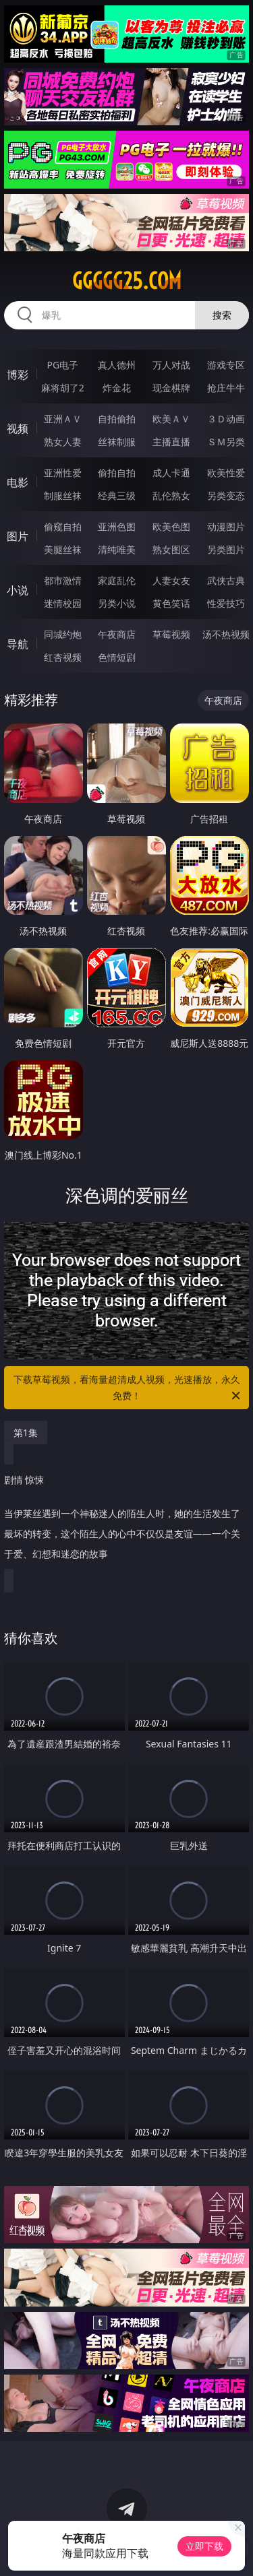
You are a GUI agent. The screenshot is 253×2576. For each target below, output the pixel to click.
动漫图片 (226, 526)
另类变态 (226, 495)
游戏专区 (226, 364)
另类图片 (226, 549)
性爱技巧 (226, 603)
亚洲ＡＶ (63, 418)
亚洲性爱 (63, 472)
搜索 (222, 315)
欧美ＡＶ (171, 418)
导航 (17, 644)
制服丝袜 (63, 495)
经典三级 (117, 495)
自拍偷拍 (117, 418)
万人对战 (171, 364)
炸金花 (117, 387)
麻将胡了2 (62, 387)
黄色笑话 (171, 603)
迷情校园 (63, 603)
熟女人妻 (63, 441)
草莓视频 (171, 634)
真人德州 (117, 364)
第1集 (25, 1432)
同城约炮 (63, 634)
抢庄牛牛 (226, 387)
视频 (17, 428)
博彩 (17, 374)
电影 (17, 482)
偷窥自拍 (63, 526)
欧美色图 (171, 526)
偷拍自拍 (117, 472)
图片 (17, 536)
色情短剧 (117, 657)
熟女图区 (171, 549)
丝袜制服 (117, 441)
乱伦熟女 (171, 495)
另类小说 (117, 603)
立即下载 (204, 2546)
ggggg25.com (126, 280)
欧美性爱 (226, 472)
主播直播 (171, 441)
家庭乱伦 (117, 580)
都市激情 (63, 580)
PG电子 (62, 364)
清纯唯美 (117, 549)
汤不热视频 (226, 634)
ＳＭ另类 (226, 441)
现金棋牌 (171, 387)
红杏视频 (63, 657)
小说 (17, 590)
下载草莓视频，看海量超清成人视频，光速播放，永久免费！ (128, 1388)
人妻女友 (171, 580)
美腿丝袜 (63, 549)
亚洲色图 (117, 526)
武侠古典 (226, 580)
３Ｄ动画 (226, 418)
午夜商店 (117, 634)
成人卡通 (171, 472)
